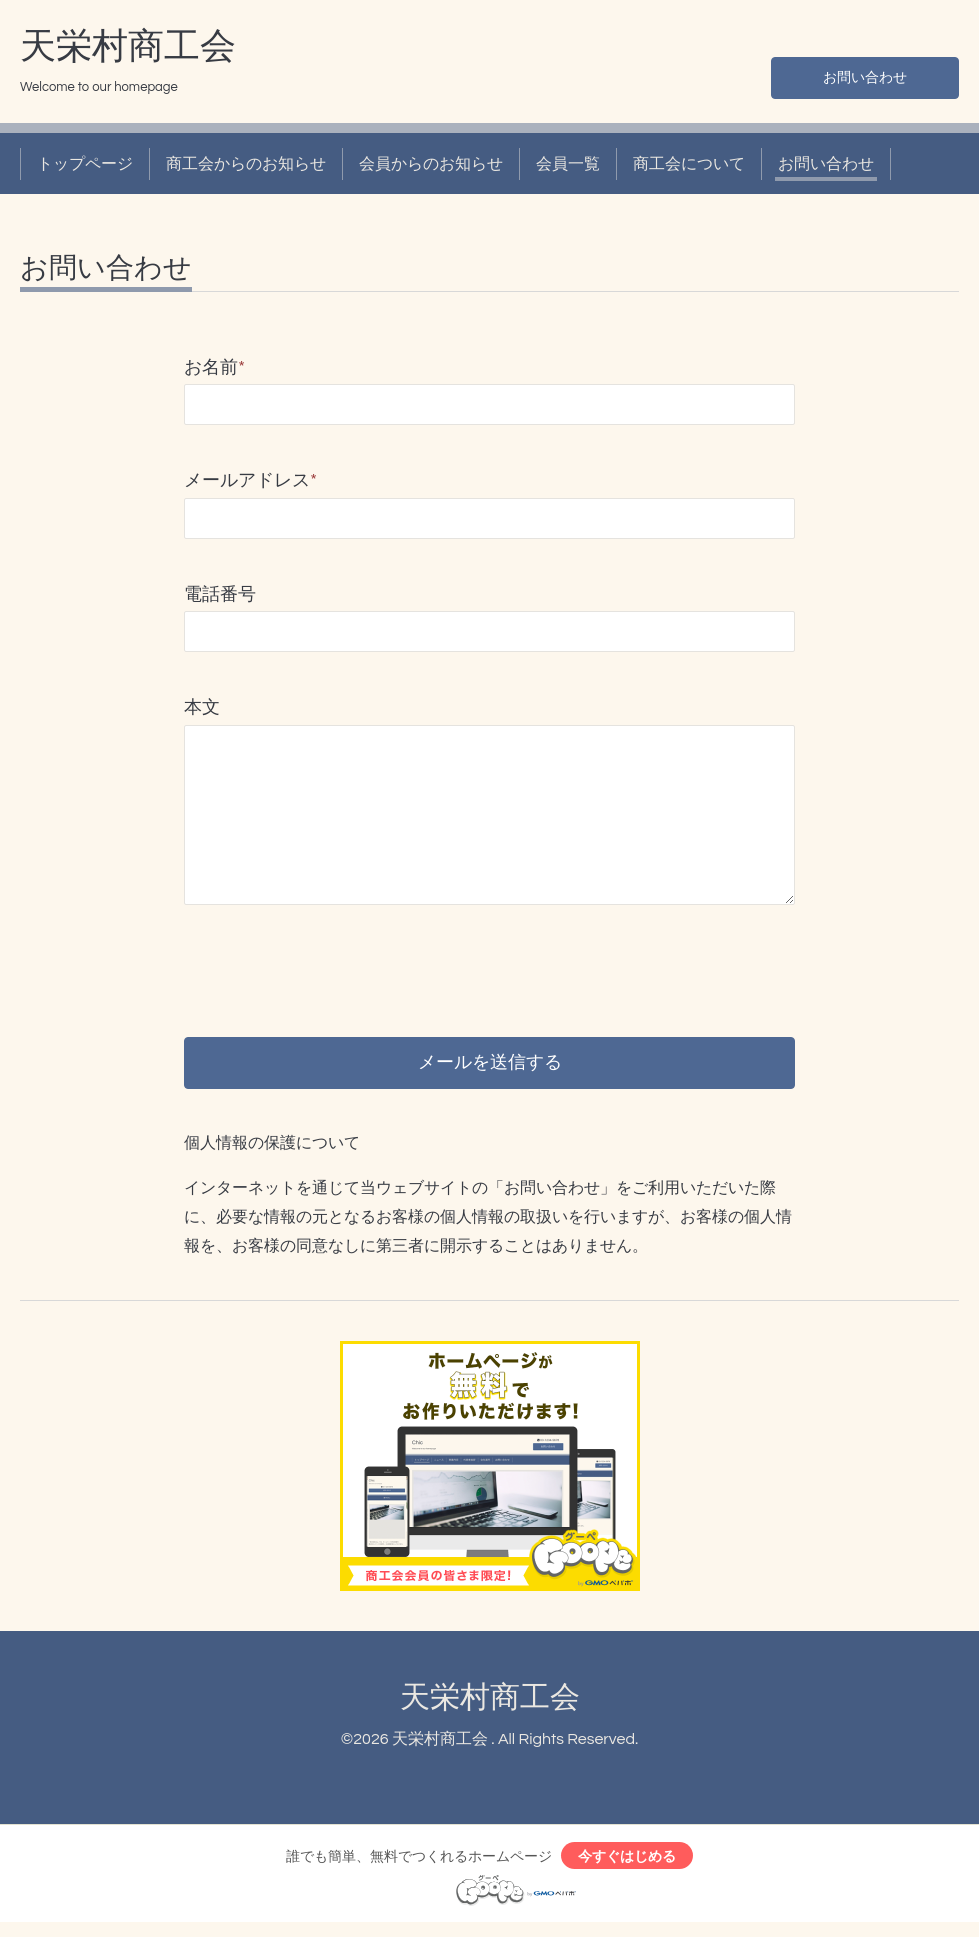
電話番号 (220, 594)
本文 (202, 707)
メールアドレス (250, 480)
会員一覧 (568, 164)
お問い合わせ (865, 76)
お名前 (214, 367)
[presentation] (336, 953)
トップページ (85, 164)
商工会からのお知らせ (246, 164)
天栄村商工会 (128, 47)
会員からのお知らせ (431, 164)
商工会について (689, 164)
